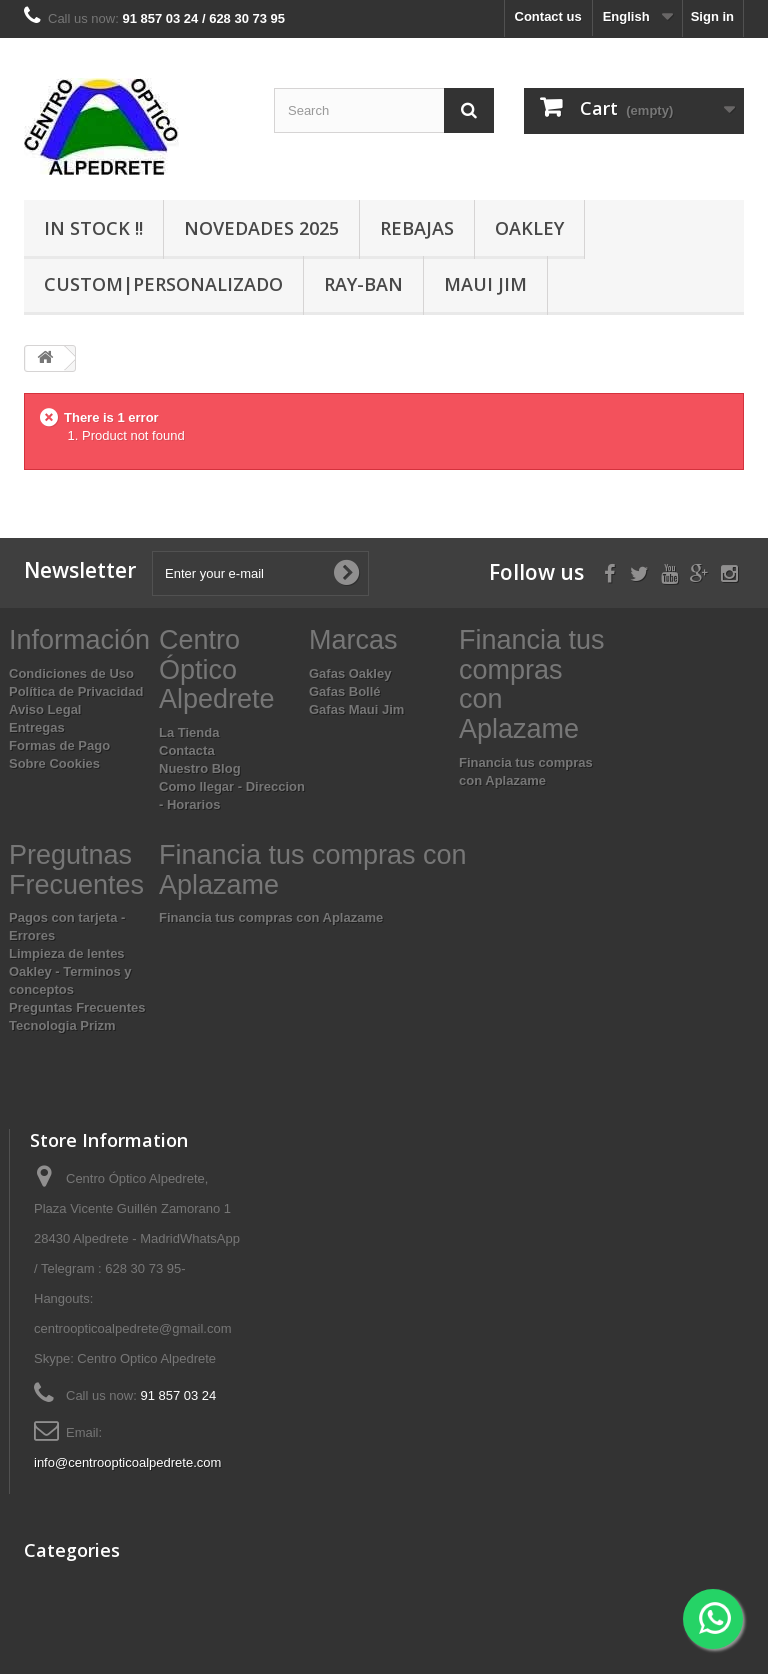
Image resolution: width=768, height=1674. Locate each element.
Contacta (187, 750)
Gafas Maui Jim (356, 709)
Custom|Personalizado (163, 284)
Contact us (548, 16)
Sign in (712, 16)
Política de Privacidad (76, 691)
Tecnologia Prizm (62, 1025)
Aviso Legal (45, 709)
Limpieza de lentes (67, 953)
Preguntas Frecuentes (77, 1007)
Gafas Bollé (345, 691)
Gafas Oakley (350, 673)
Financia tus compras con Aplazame (271, 917)
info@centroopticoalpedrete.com (127, 1462)
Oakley (529, 228)
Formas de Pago (59, 745)
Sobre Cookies (54, 763)
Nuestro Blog (200, 768)
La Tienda (189, 732)
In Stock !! (93, 228)
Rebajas (417, 228)
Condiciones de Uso (71, 673)
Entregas (37, 727)
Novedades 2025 (261, 228)
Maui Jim (485, 284)
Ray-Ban (363, 284)
